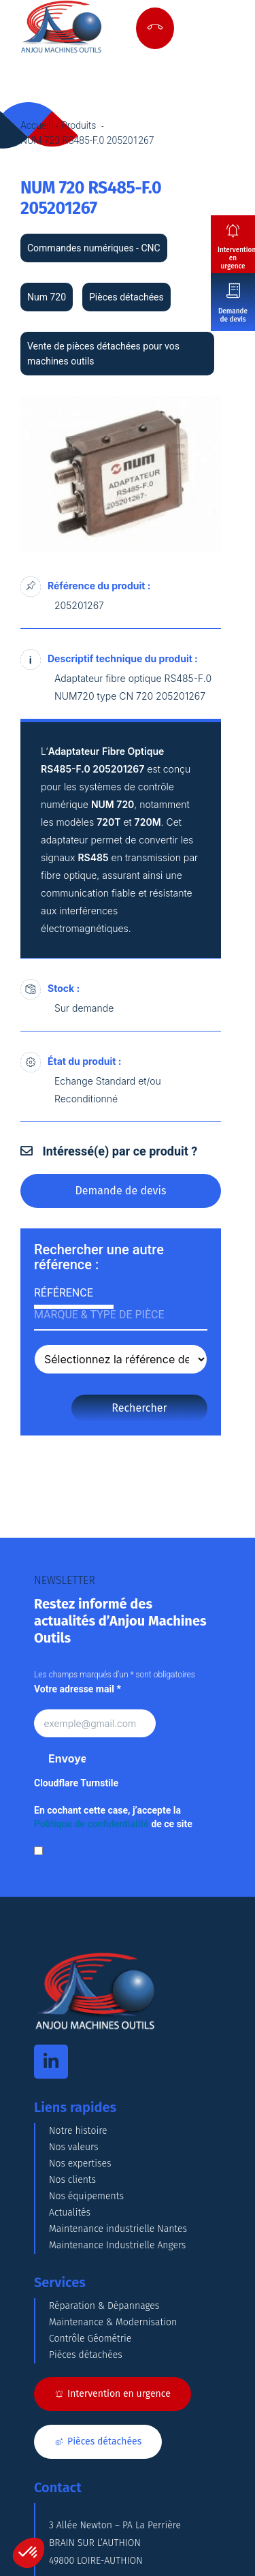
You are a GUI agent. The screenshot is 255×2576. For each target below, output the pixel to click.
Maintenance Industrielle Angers (117, 2245)
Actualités (69, 2212)
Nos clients (72, 2180)
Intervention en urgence (236, 258)
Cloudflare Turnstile (76, 1783)
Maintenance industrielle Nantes (118, 2229)
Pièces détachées (85, 2355)
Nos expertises (80, 2163)
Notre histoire (78, 2131)
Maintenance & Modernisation (113, 2322)
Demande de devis (233, 315)
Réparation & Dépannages (104, 2306)
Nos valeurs (74, 2147)
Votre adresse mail (77, 1688)
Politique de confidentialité (91, 1823)
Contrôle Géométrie (90, 2338)
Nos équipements (86, 2196)
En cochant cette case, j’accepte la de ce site (113, 1817)
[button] (28, 2552)
